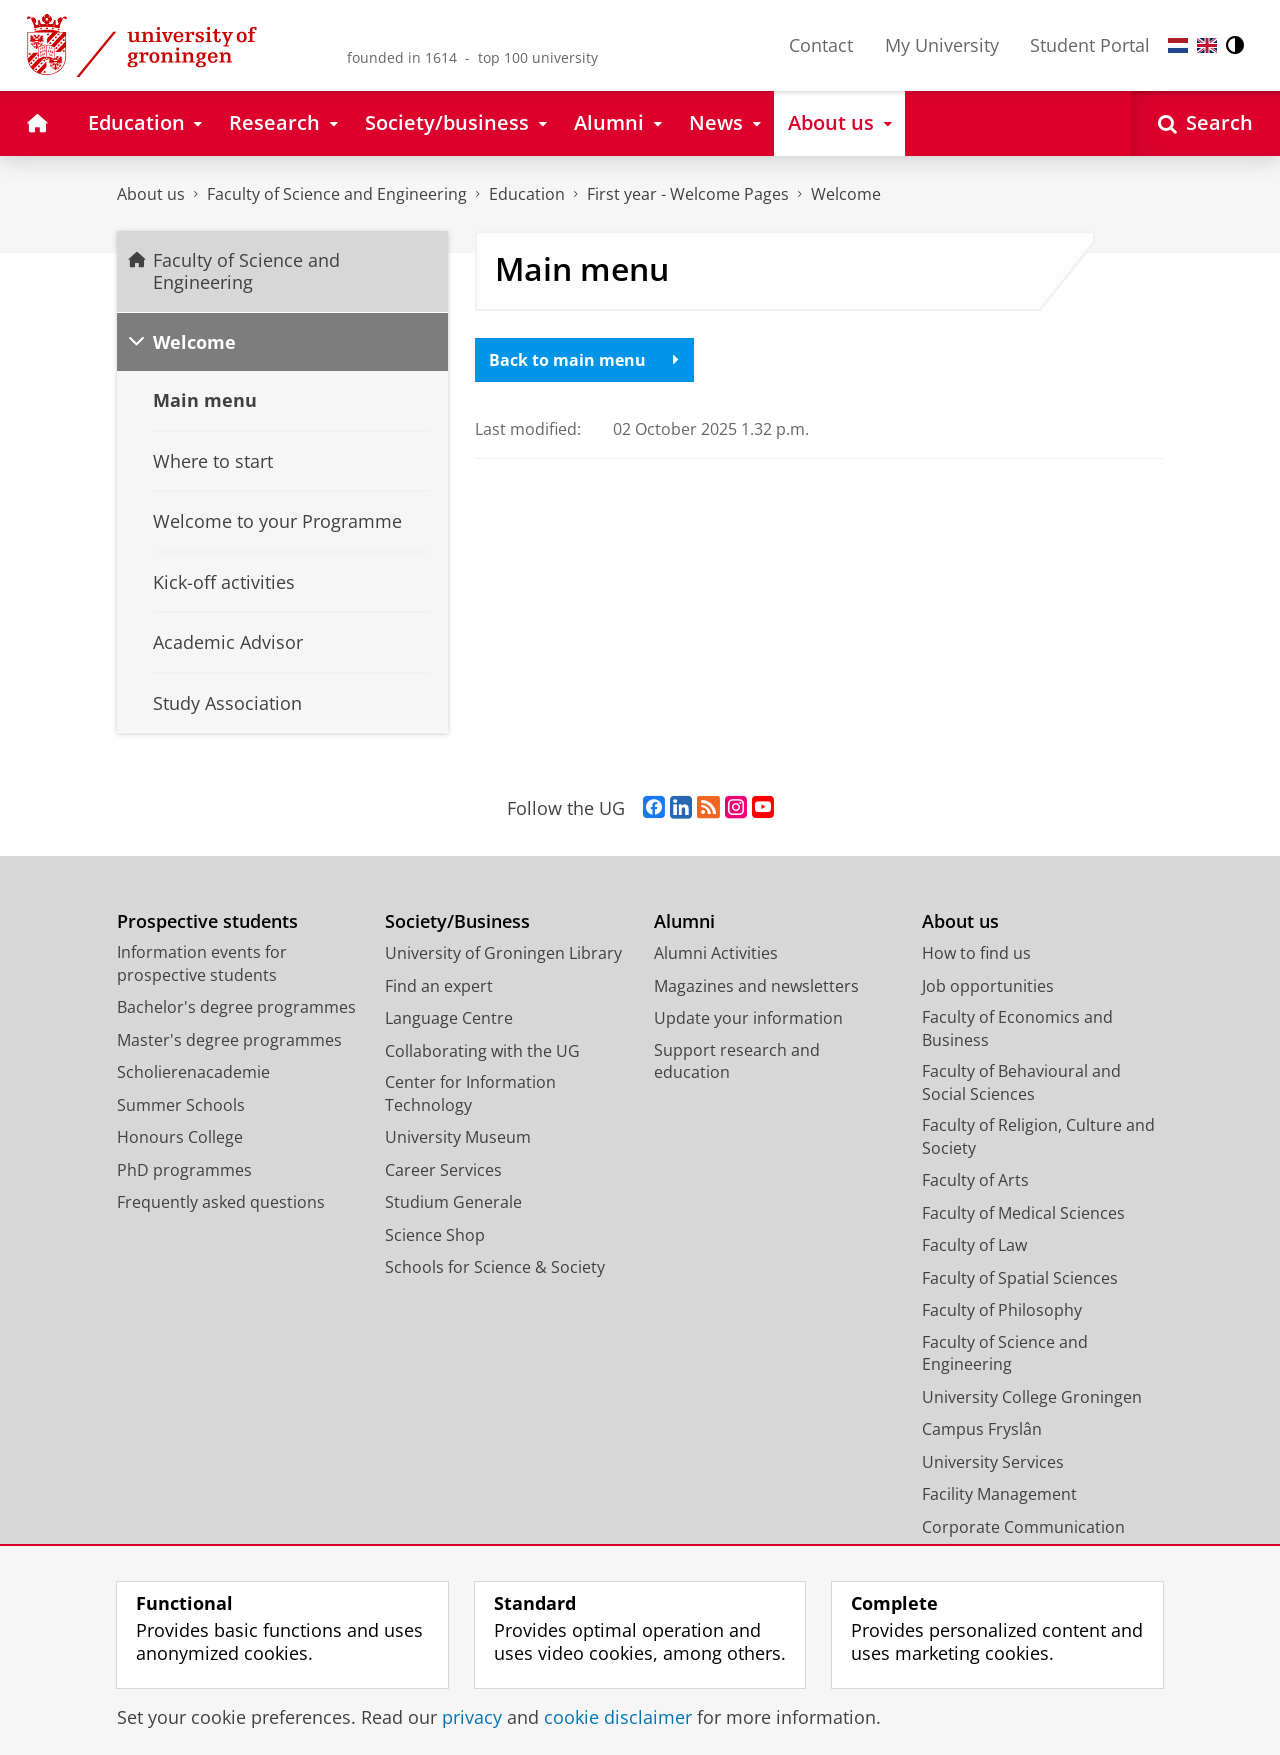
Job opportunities (988, 986)
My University (942, 45)
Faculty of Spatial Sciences (1020, 1278)
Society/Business (457, 921)
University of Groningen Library (503, 953)
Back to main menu (584, 360)
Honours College (180, 1137)
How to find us (976, 953)
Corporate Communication (1023, 1527)
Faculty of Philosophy (1002, 1310)
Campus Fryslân (982, 1429)
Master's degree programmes (229, 1040)
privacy (472, 1717)
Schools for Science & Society (495, 1267)
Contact (821, 45)
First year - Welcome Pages (688, 194)
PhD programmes (184, 1170)
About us (151, 194)
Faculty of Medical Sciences (1023, 1213)
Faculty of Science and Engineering (337, 194)
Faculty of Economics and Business (1017, 1028)
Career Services (443, 1170)
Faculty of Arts (975, 1180)
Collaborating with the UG (482, 1051)
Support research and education (737, 1061)
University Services (993, 1462)
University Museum (458, 1137)
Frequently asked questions (221, 1202)
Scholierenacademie (193, 1072)
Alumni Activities (716, 953)
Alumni (684, 921)
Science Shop (435, 1235)
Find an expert (439, 986)
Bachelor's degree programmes (236, 1007)
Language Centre (449, 1018)
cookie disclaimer (618, 1717)
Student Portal (1090, 45)
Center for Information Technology (470, 1093)
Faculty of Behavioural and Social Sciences (1021, 1082)
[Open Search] (1205, 123)
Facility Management (999, 1494)
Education (527, 194)
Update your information (748, 1018)
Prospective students (207, 921)
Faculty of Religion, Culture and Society (1038, 1136)
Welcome (846, 194)
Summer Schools (181, 1105)
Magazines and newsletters (756, 986)
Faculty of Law (974, 1245)
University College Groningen (1032, 1397)
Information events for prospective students (202, 963)
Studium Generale (453, 1202)
